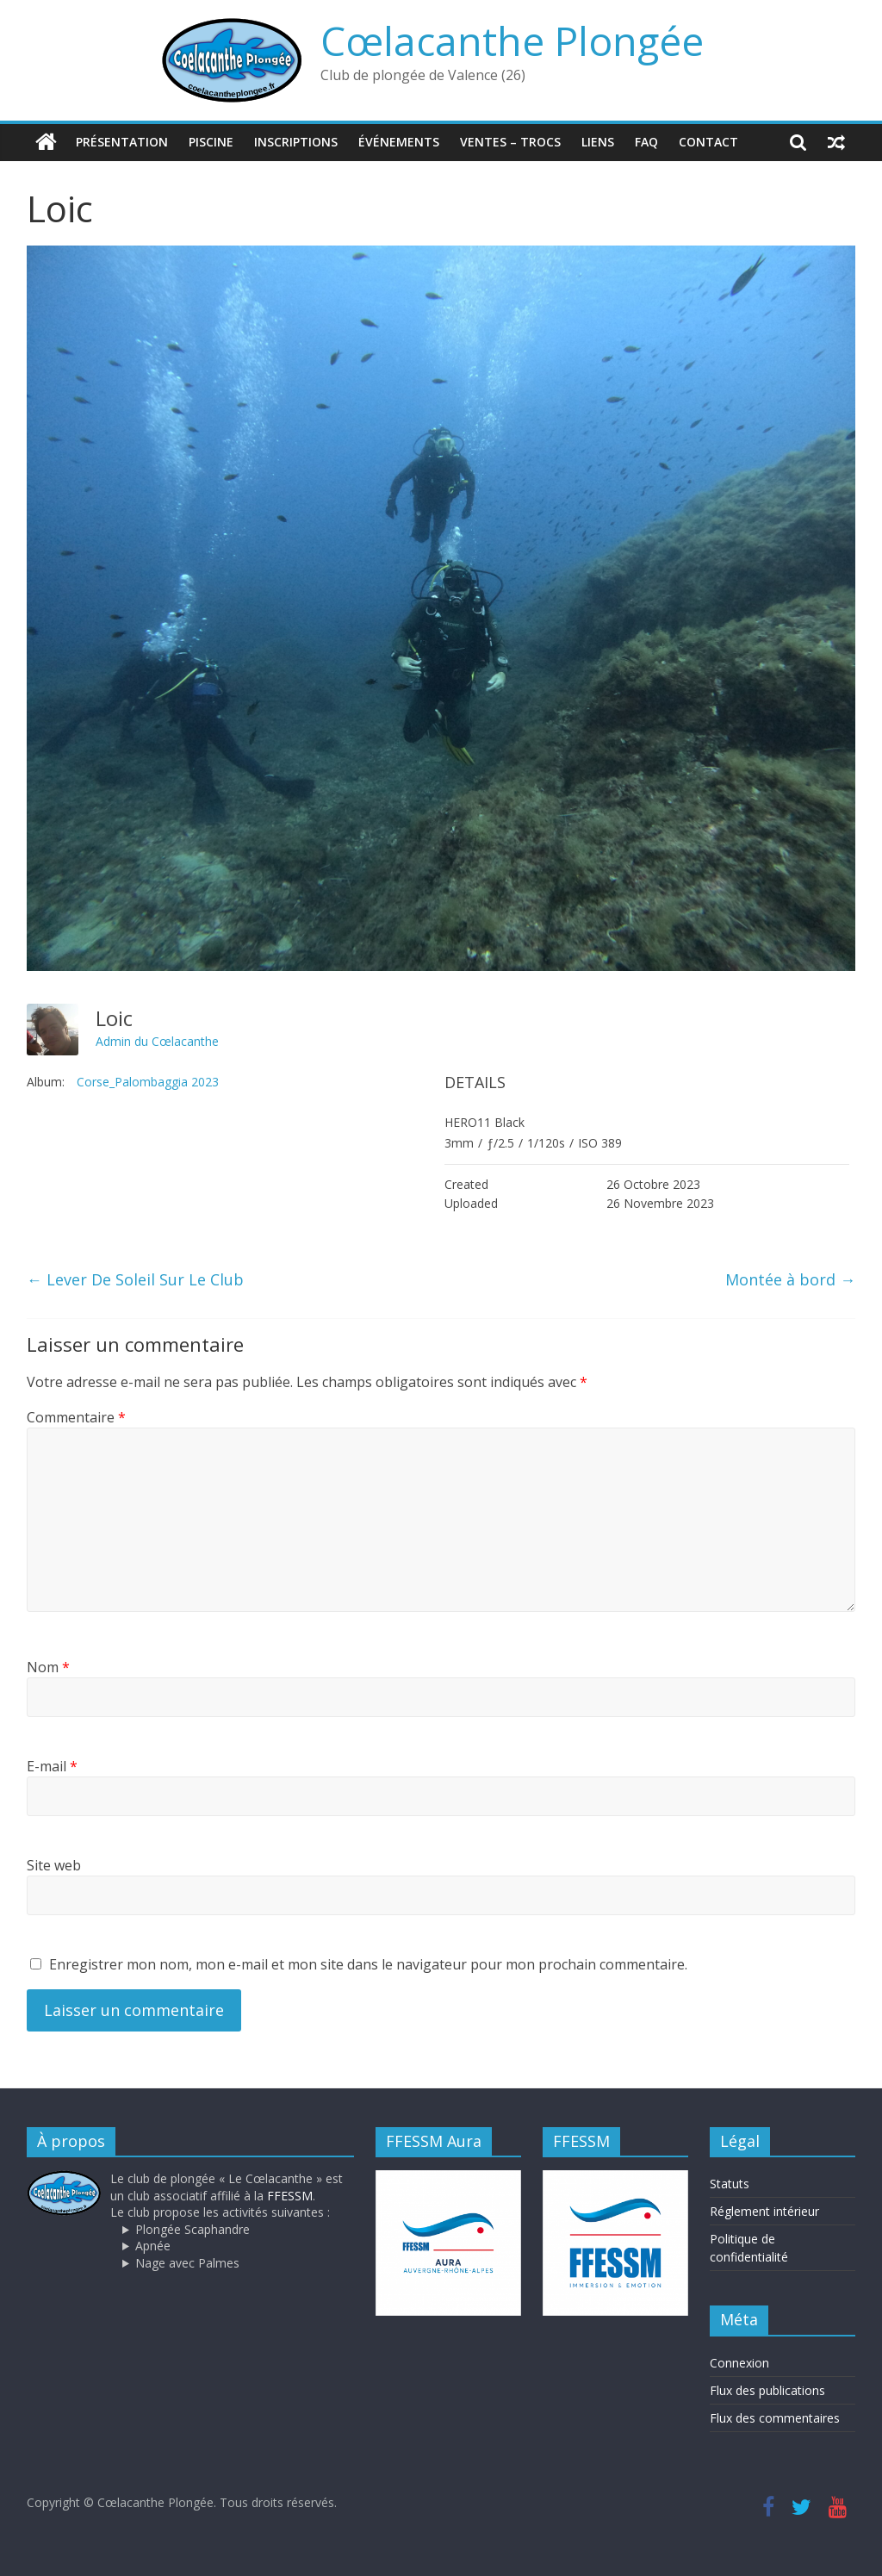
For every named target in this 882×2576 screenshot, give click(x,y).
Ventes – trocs (510, 142)
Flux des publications (767, 2389)
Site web (54, 1865)
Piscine (211, 142)
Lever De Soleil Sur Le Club (135, 1279)
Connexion (739, 2362)
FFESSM (290, 2195)
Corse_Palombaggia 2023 (148, 1081)
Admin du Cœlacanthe (157, 1040)
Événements (398, 142)
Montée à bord (790, 1279)
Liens (597, 142)
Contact (708, 142)
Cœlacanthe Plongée (512, 40)
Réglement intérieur (764, 2211)
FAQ (646, 142)
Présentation (122, 142)
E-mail (52, 1766)
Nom (48, 1667)
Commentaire (76, 1416)
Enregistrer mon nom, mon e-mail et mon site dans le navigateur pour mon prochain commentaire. (368, 1964)
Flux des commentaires (775, 2417)
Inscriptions (296, 142)
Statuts (729, 2183)
